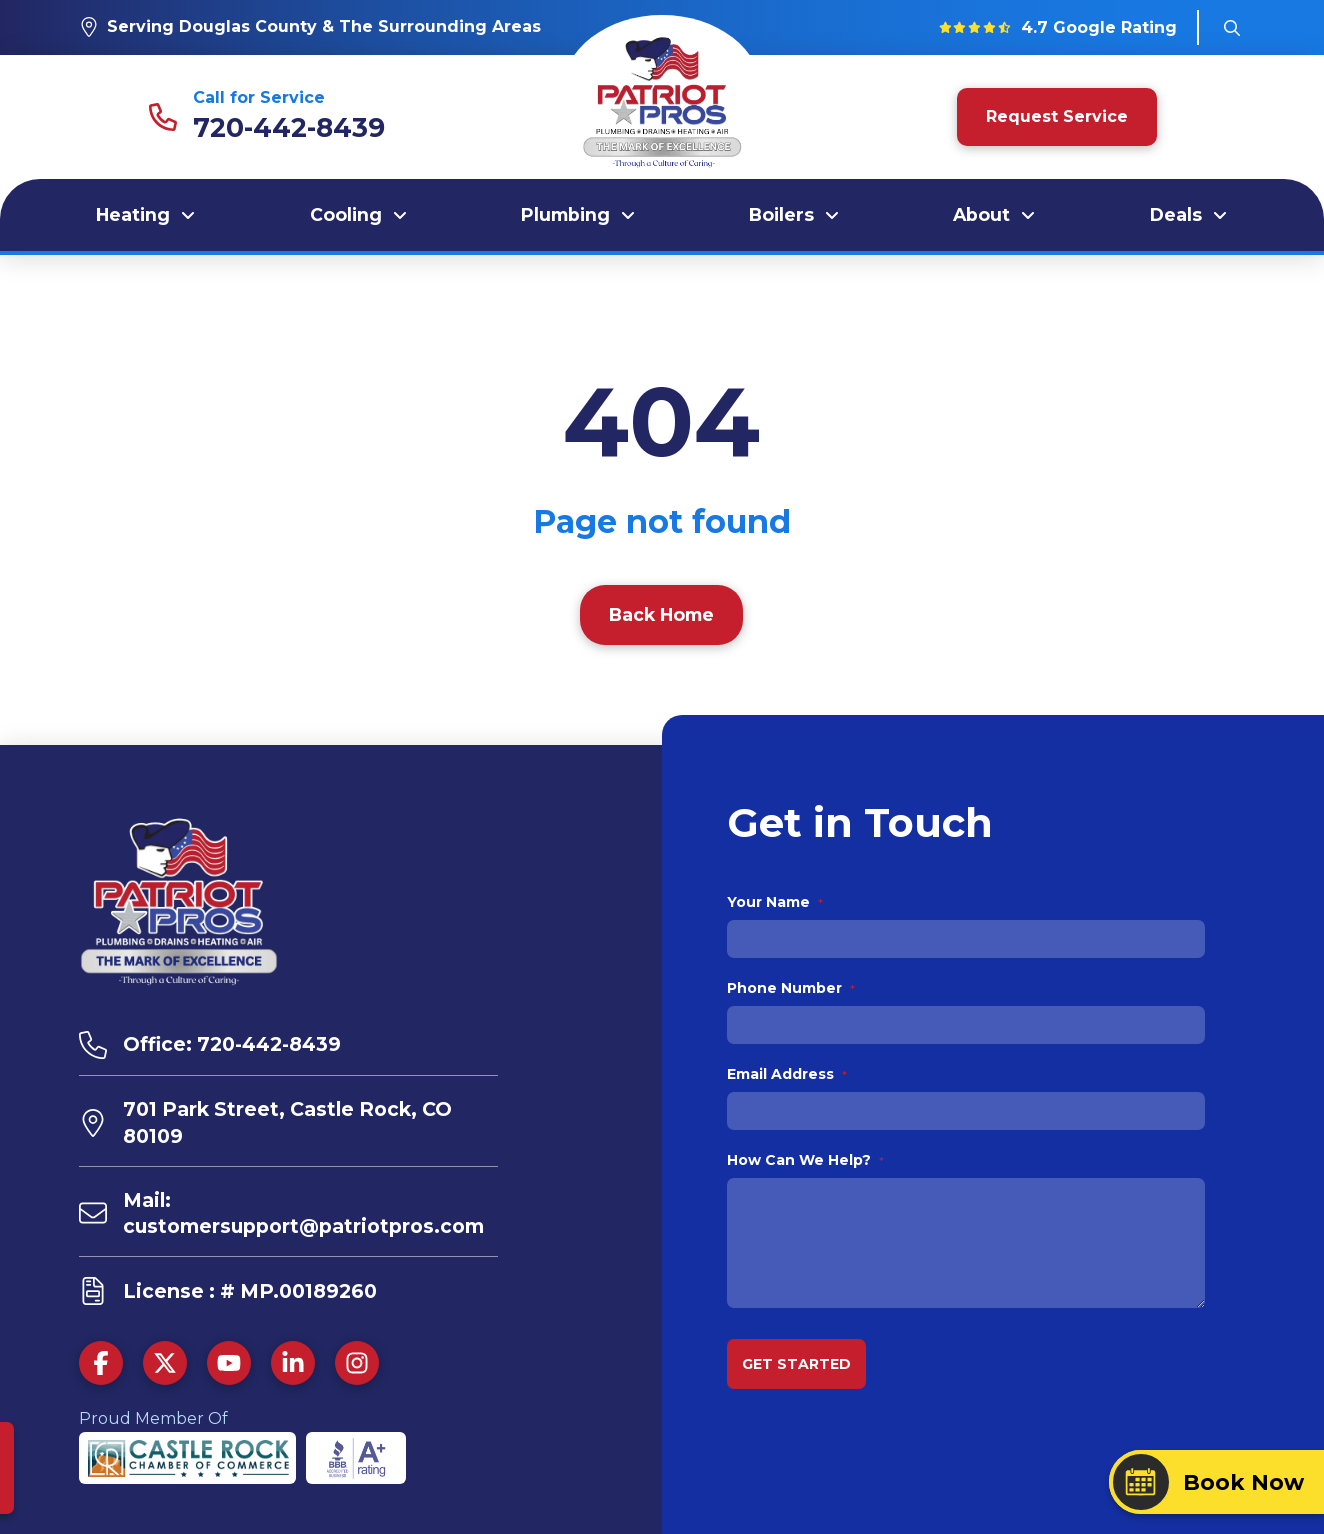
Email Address (787, 1074)
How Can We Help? (806, 1160)
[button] (1232, 28)
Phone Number (791, 988)
